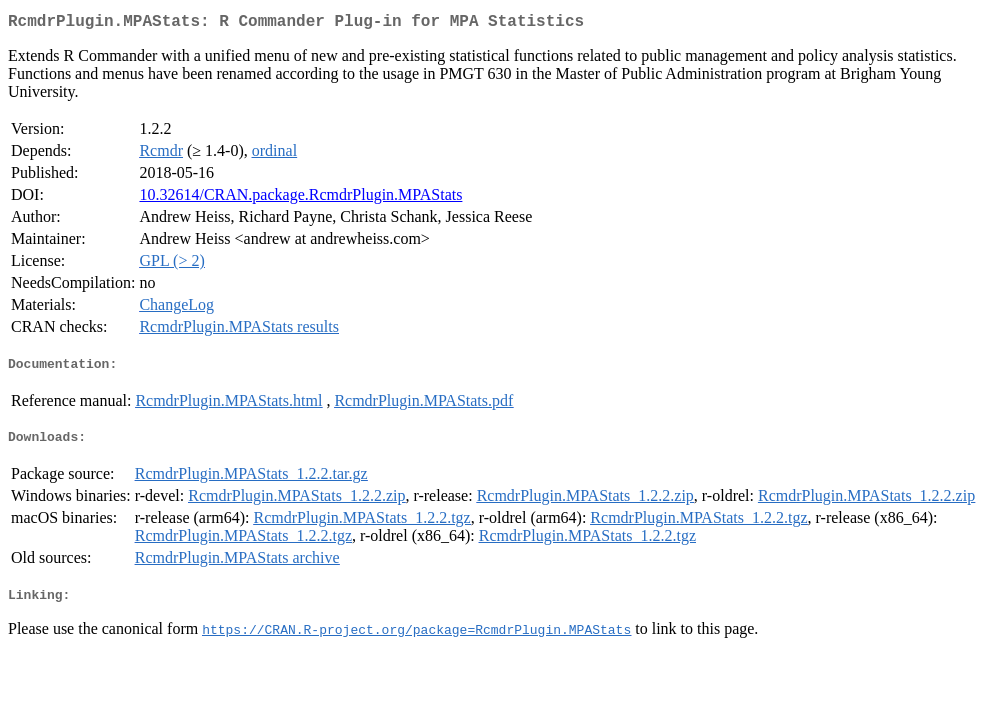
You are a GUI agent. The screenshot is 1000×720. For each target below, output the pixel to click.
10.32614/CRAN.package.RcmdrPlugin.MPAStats (300, 198)
